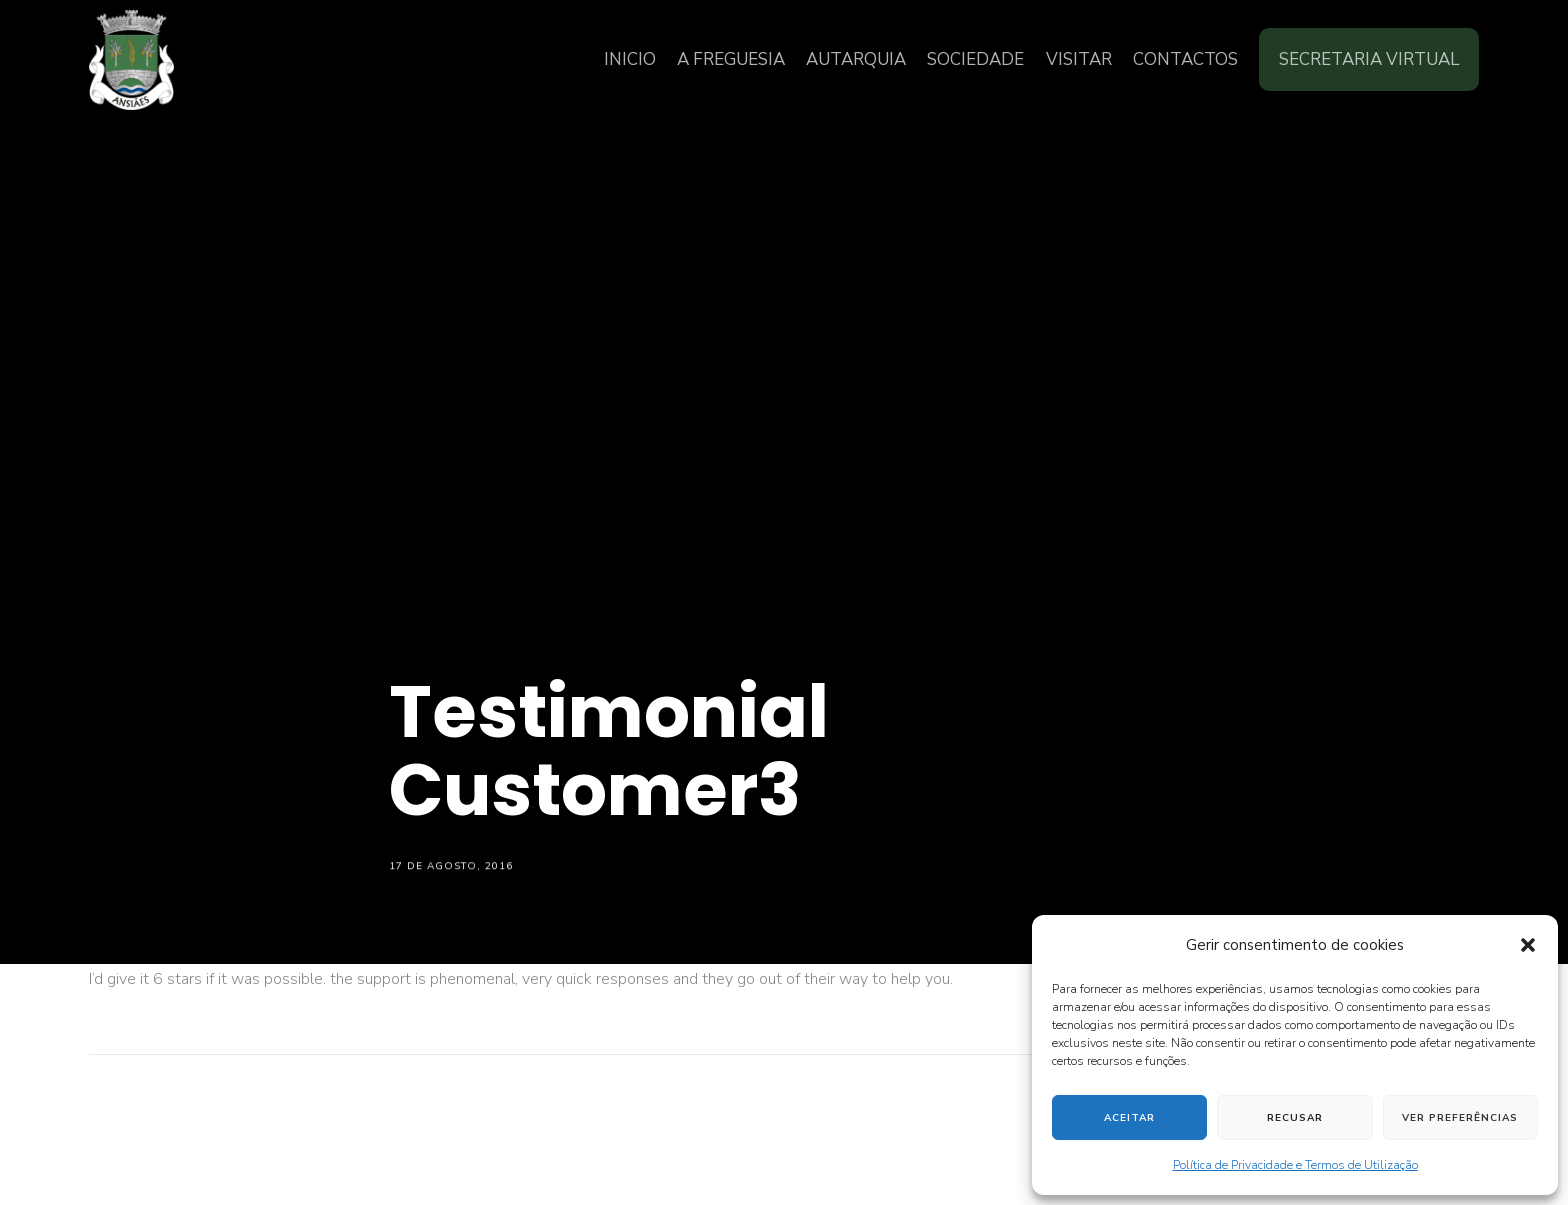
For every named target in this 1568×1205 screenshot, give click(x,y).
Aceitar (1129, 1118)
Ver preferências (1460, 1118)
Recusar (1295, 1118)
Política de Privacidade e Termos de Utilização (1295, 1165)
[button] (1528, 945)
